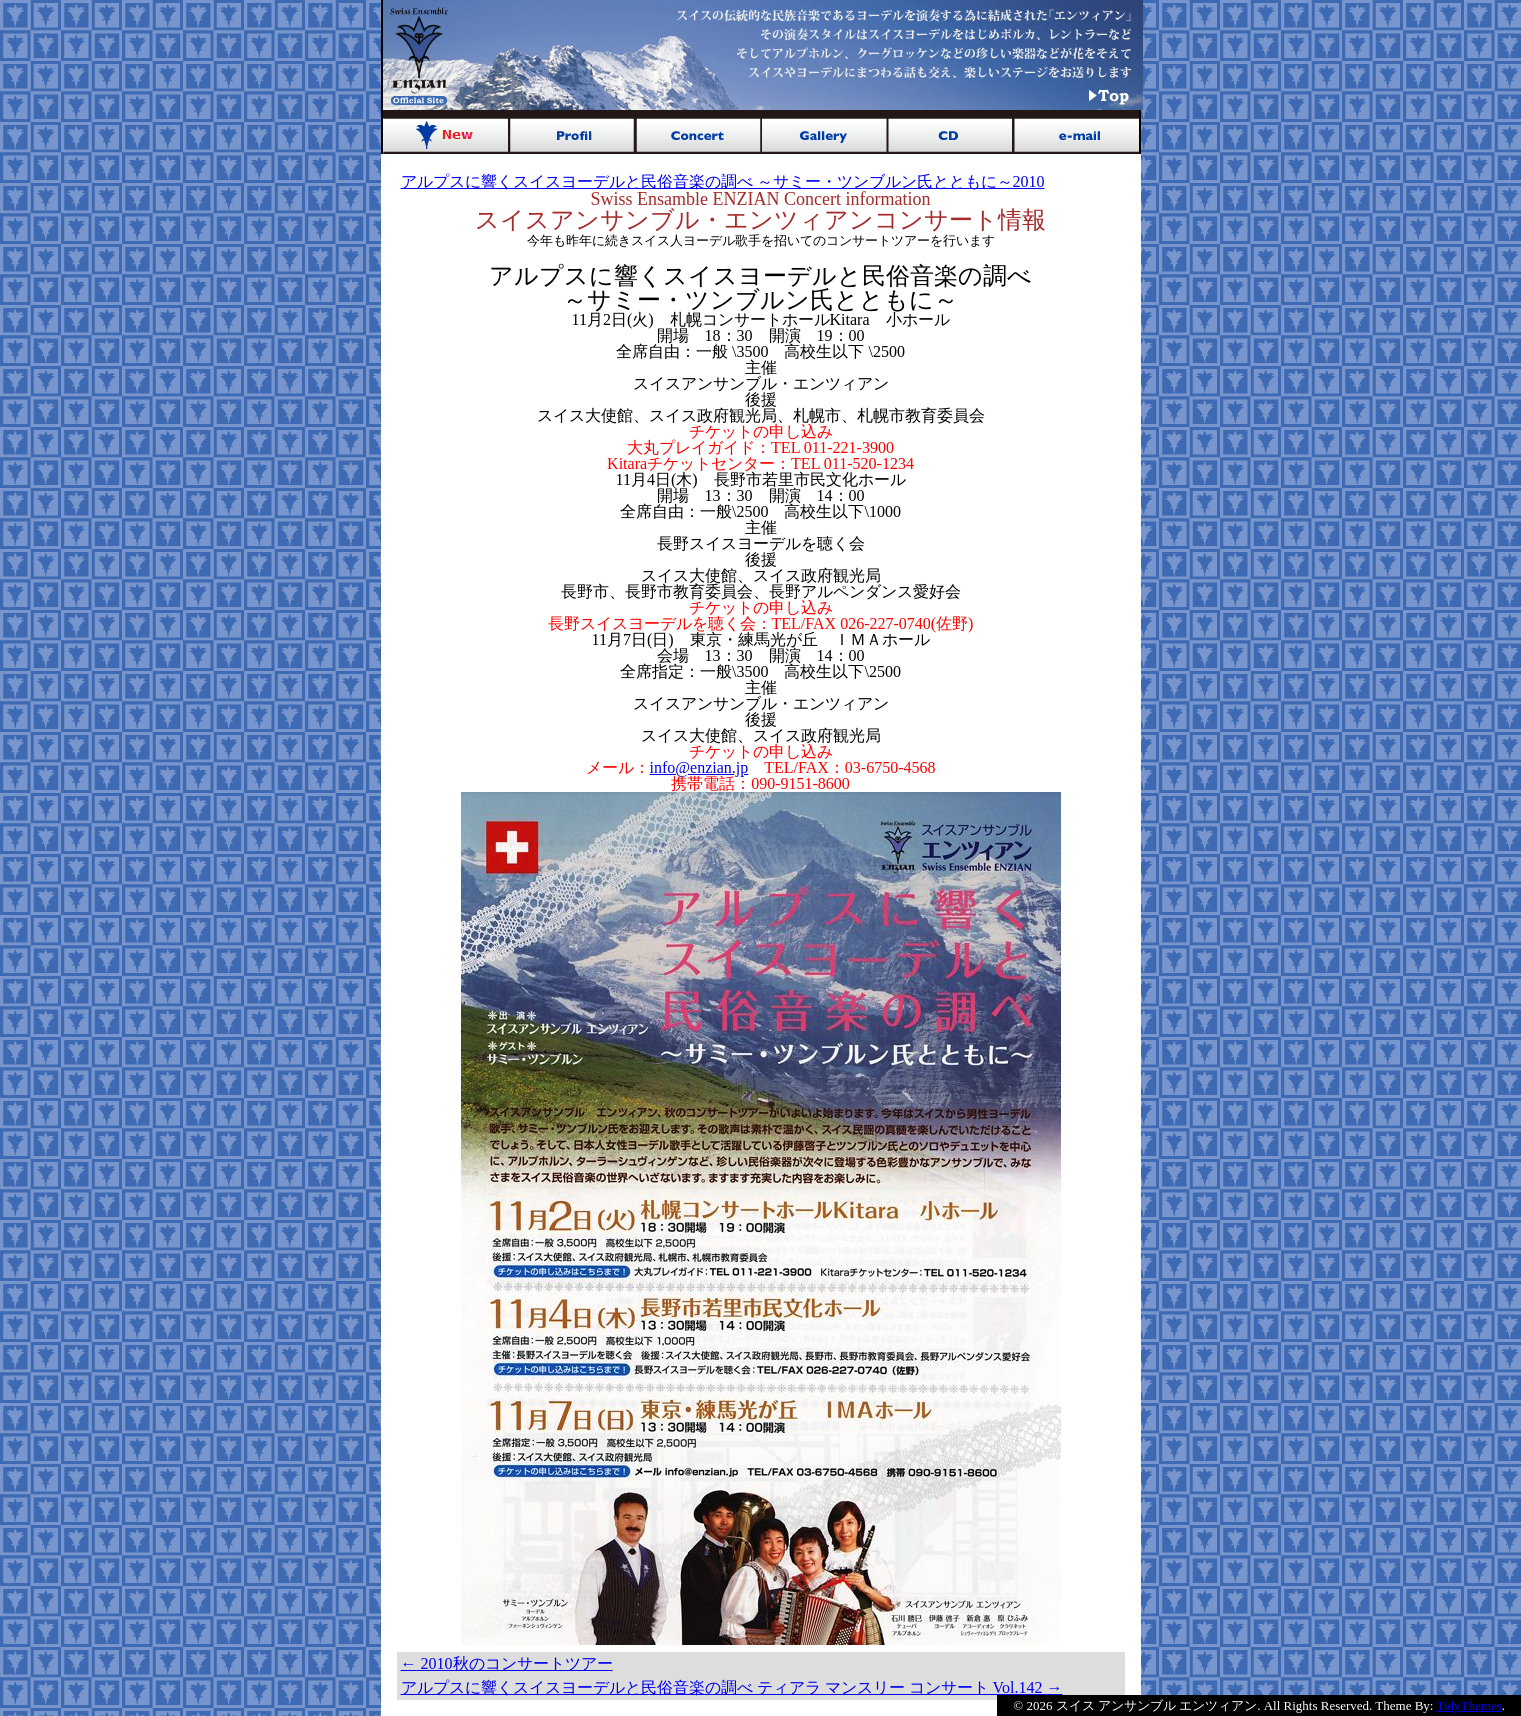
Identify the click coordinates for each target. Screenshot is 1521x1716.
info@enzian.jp (699, 767)
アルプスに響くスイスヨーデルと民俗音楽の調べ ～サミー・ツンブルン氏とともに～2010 (723, 181)
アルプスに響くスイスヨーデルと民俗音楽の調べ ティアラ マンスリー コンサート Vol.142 (732, 1687)
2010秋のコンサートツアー (507, 1663)
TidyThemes (1469, 1705)
